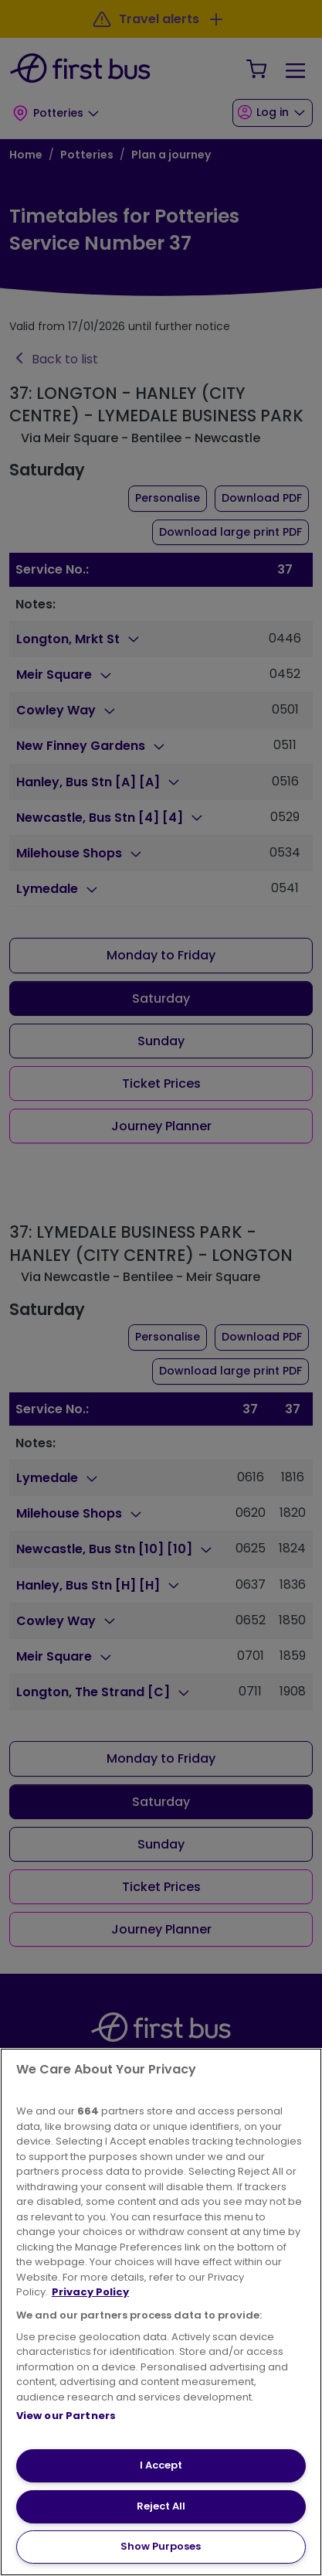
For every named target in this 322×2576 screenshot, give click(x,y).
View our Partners (66, 2415)
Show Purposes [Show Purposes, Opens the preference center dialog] (160, 2546)
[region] (161, 2312)
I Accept (161, 2465)
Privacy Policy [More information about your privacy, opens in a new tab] (90, 2292)
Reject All (161, 2506)
